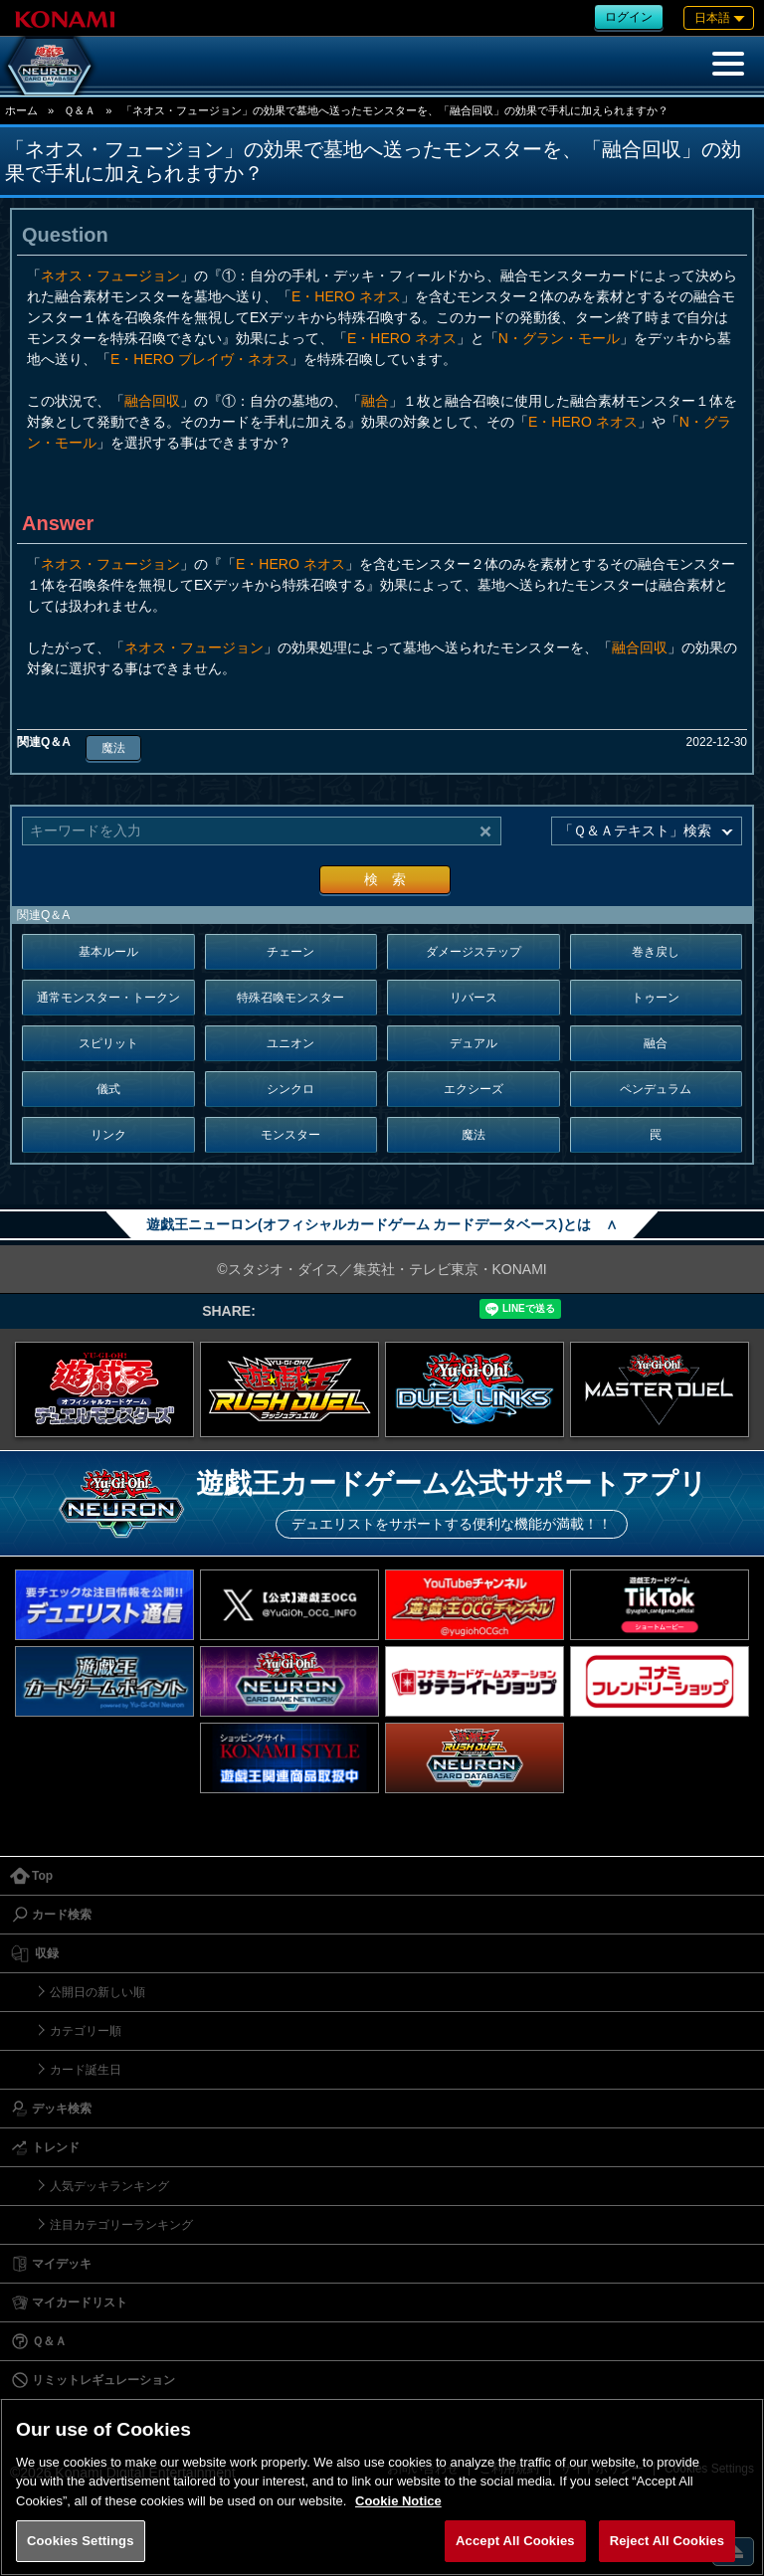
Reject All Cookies (667, 2540)
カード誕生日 (85, 2070)
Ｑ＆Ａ (80, 110)
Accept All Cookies (515, 2540)
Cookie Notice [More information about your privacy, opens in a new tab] (398, 2500)
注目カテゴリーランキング (121, 2225)
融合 (375, 401)
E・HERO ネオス (346, 296)
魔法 (113, 748)
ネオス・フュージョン (110, 275)
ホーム (21, 110)
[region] (382, 2487)
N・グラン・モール (559, 338)
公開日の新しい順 (97, 1992)
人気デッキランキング (109, 2186)
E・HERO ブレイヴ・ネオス (199, 359)
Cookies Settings (80, 2540)
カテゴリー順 (85, 2031)
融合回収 (152, 401)
